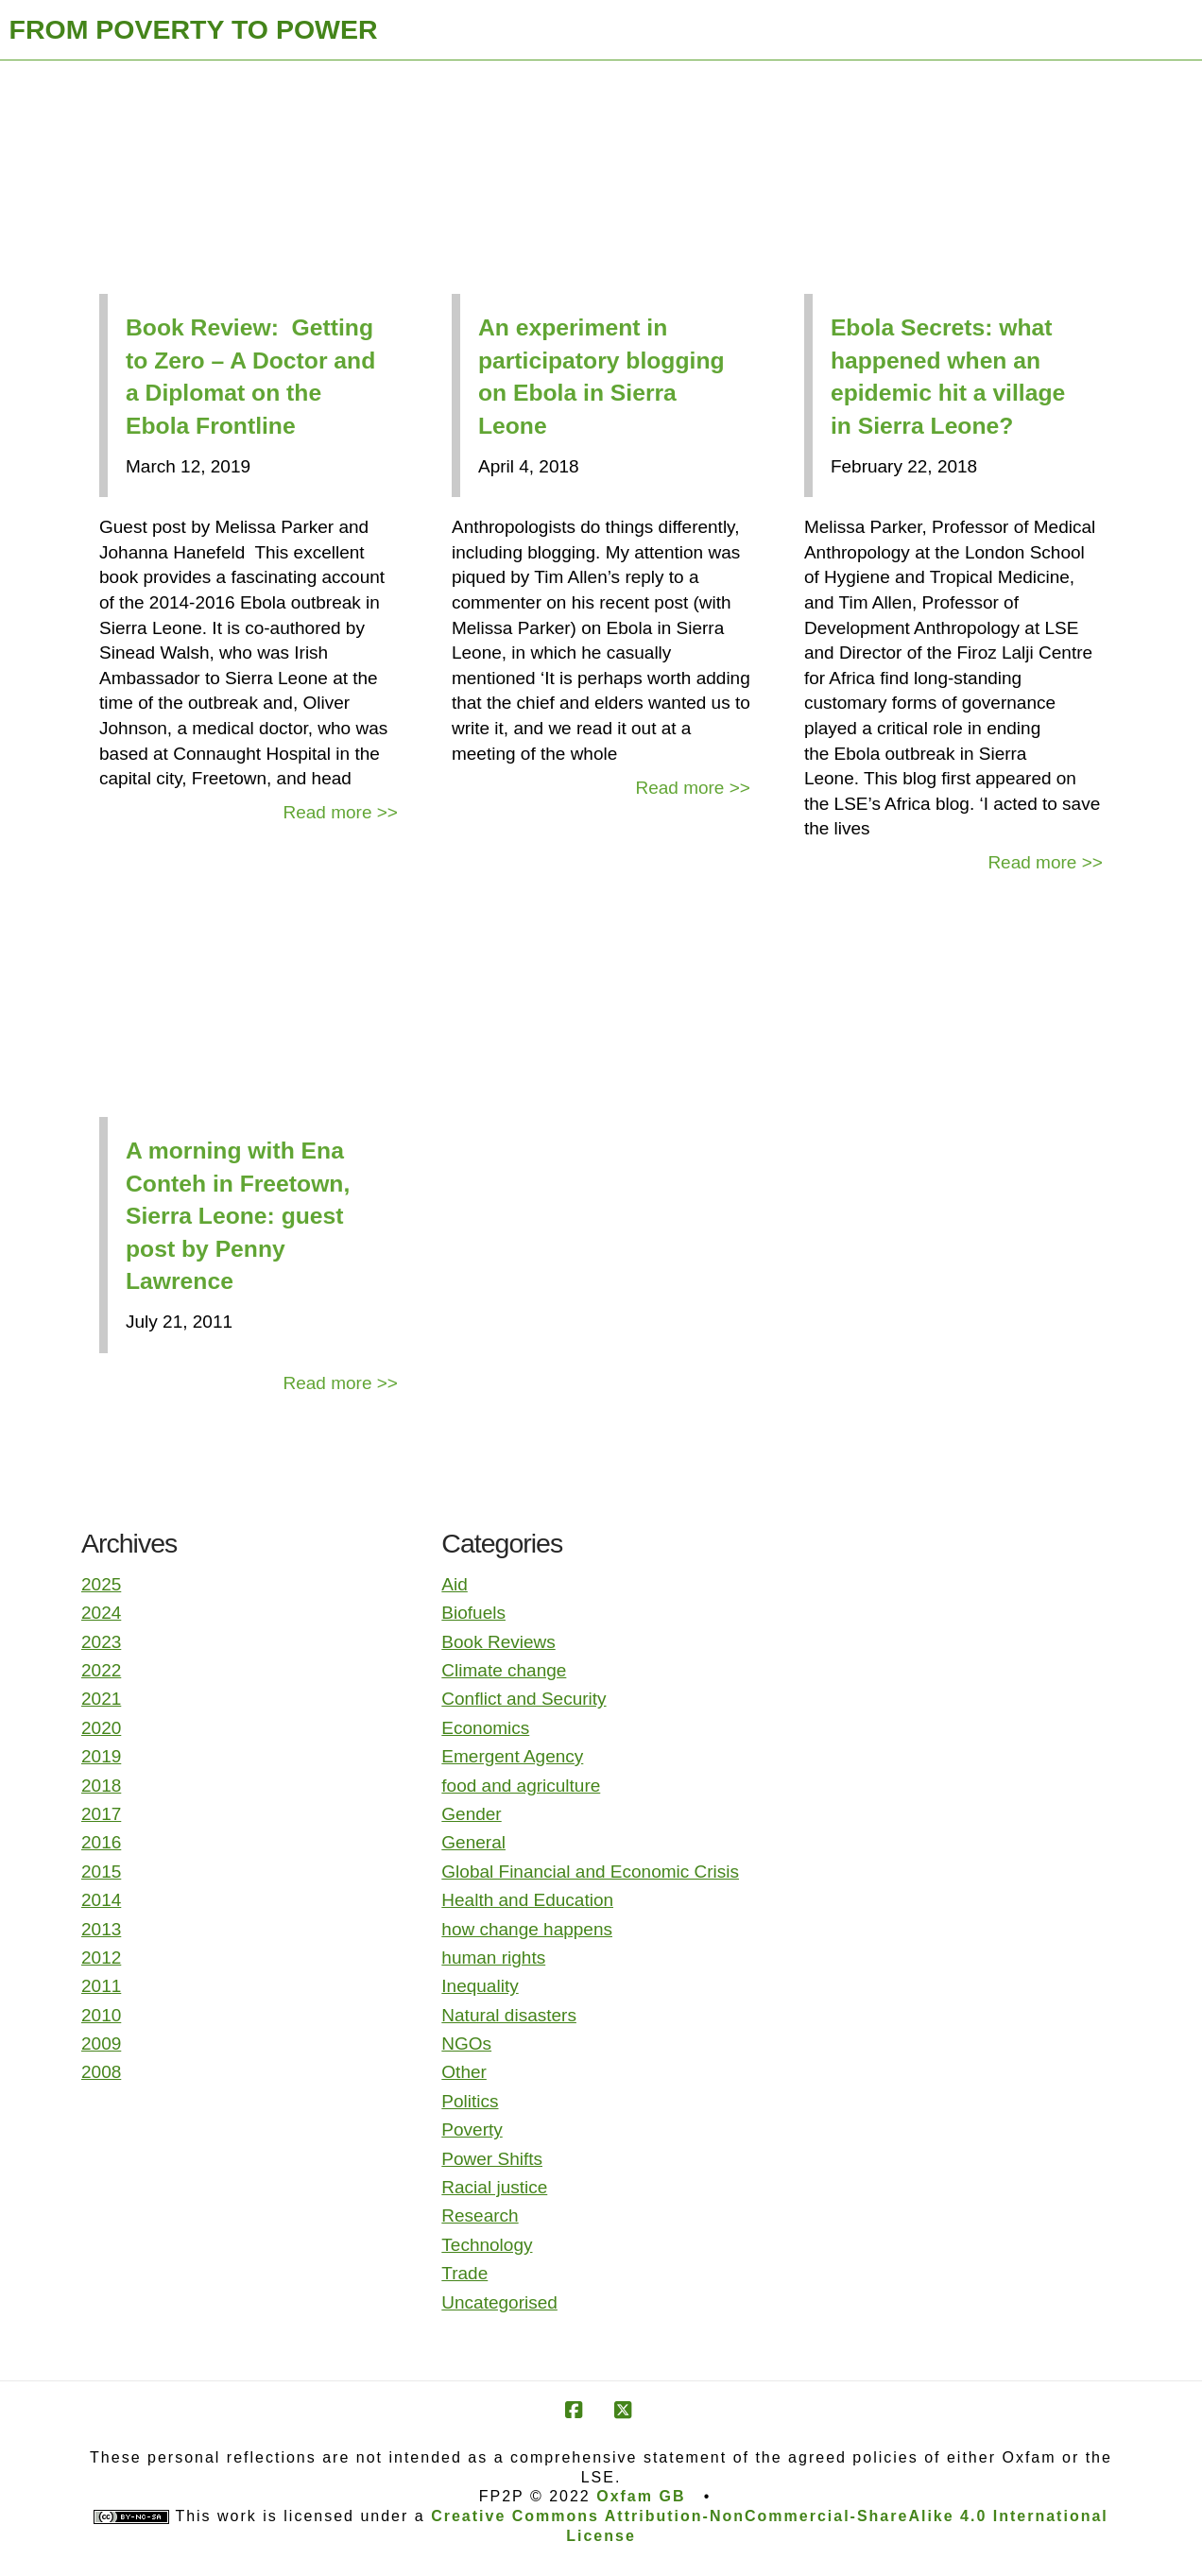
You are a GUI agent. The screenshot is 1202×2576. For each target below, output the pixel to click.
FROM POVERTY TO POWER (193, 29)
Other (464, 2072)
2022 (101, 1670)
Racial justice (494, 2187)
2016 (101, 1842)
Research (479, 2215)
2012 (101, 1957)
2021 (101, 1699)
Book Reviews (498, 1642)
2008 (101, 2072)
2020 (101, 1728)
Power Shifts (491, 2159)
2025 (101, 1584)
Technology (486, 2245)
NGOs (466, 2043)
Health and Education (527, 1900)
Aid (454, 1584)
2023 (101, 1642)
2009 (101, 2043)
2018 (101, 1785)
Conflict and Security (523, 1699)
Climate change (503, 1670)
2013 (101, 1929)
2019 (101, 1756)
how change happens (526, 1929)
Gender (471, 1814)
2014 (101, 1900)
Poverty (471, 2129)
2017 (101, 1814)
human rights (493, 1957)
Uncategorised (499, 2302)
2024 (101, 1613)
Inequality (479, 1986)
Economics (485, 1728)
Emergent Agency (512, 1756)
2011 (101, 1986)
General (473, 1842)
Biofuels (473, 1613)
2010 (101, 2015)
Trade (464, 2273)
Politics (469, 2101)
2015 (101, 1871)
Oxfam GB (640, 2496)
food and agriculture (520, 1785)
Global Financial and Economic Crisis (590, 1871)
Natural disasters (508, 2015)
